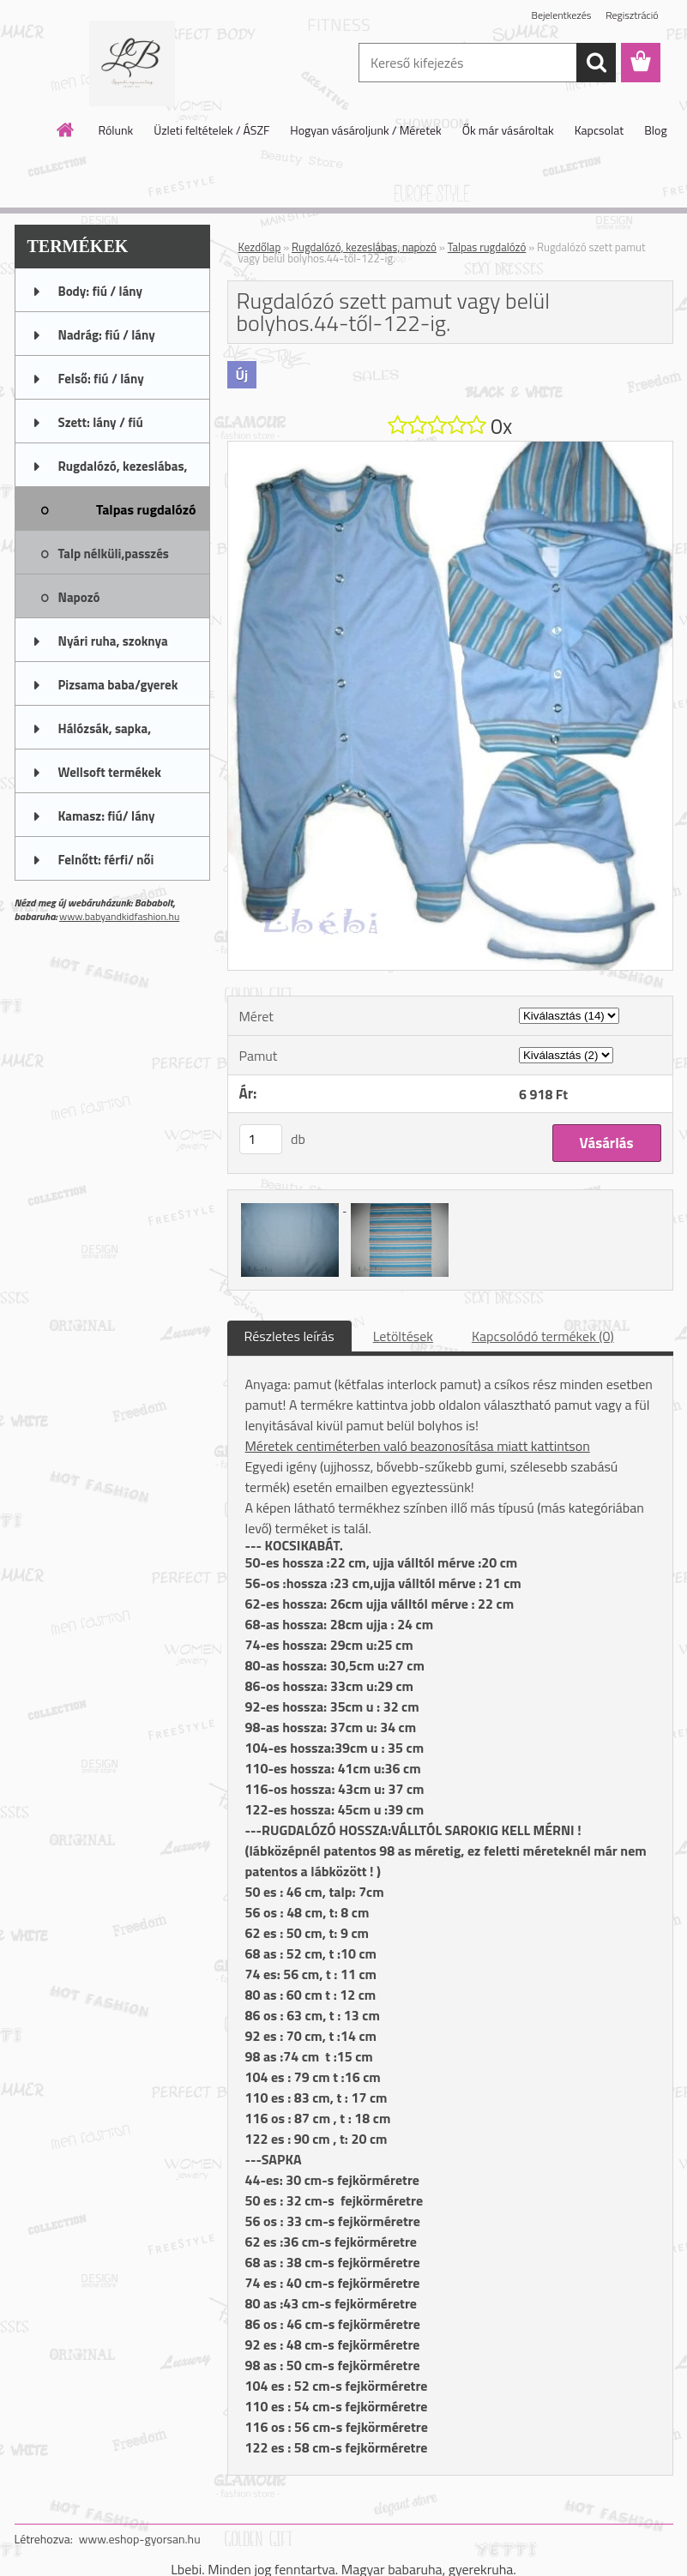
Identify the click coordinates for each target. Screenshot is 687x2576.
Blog (655, 130)
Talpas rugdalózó (487, 247)
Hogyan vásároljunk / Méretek (366, 130)
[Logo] (132, 63)
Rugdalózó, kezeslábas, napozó (364, 247)
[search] (596, 62)
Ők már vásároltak (508, 130)
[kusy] (260, 1139)
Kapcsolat (599, 130)
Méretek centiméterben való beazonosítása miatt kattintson (417, 1445)
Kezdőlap (259, 247)
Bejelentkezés (562, 15)
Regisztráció (632, 15)
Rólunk (115, 130)
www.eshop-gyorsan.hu (140, 2539)
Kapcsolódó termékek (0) (543, 1336)
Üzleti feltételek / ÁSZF (211, 130)
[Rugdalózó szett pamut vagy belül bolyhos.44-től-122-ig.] (450, 448)
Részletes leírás (289, 1336)
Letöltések (403, 1336)
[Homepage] (66, 129)
